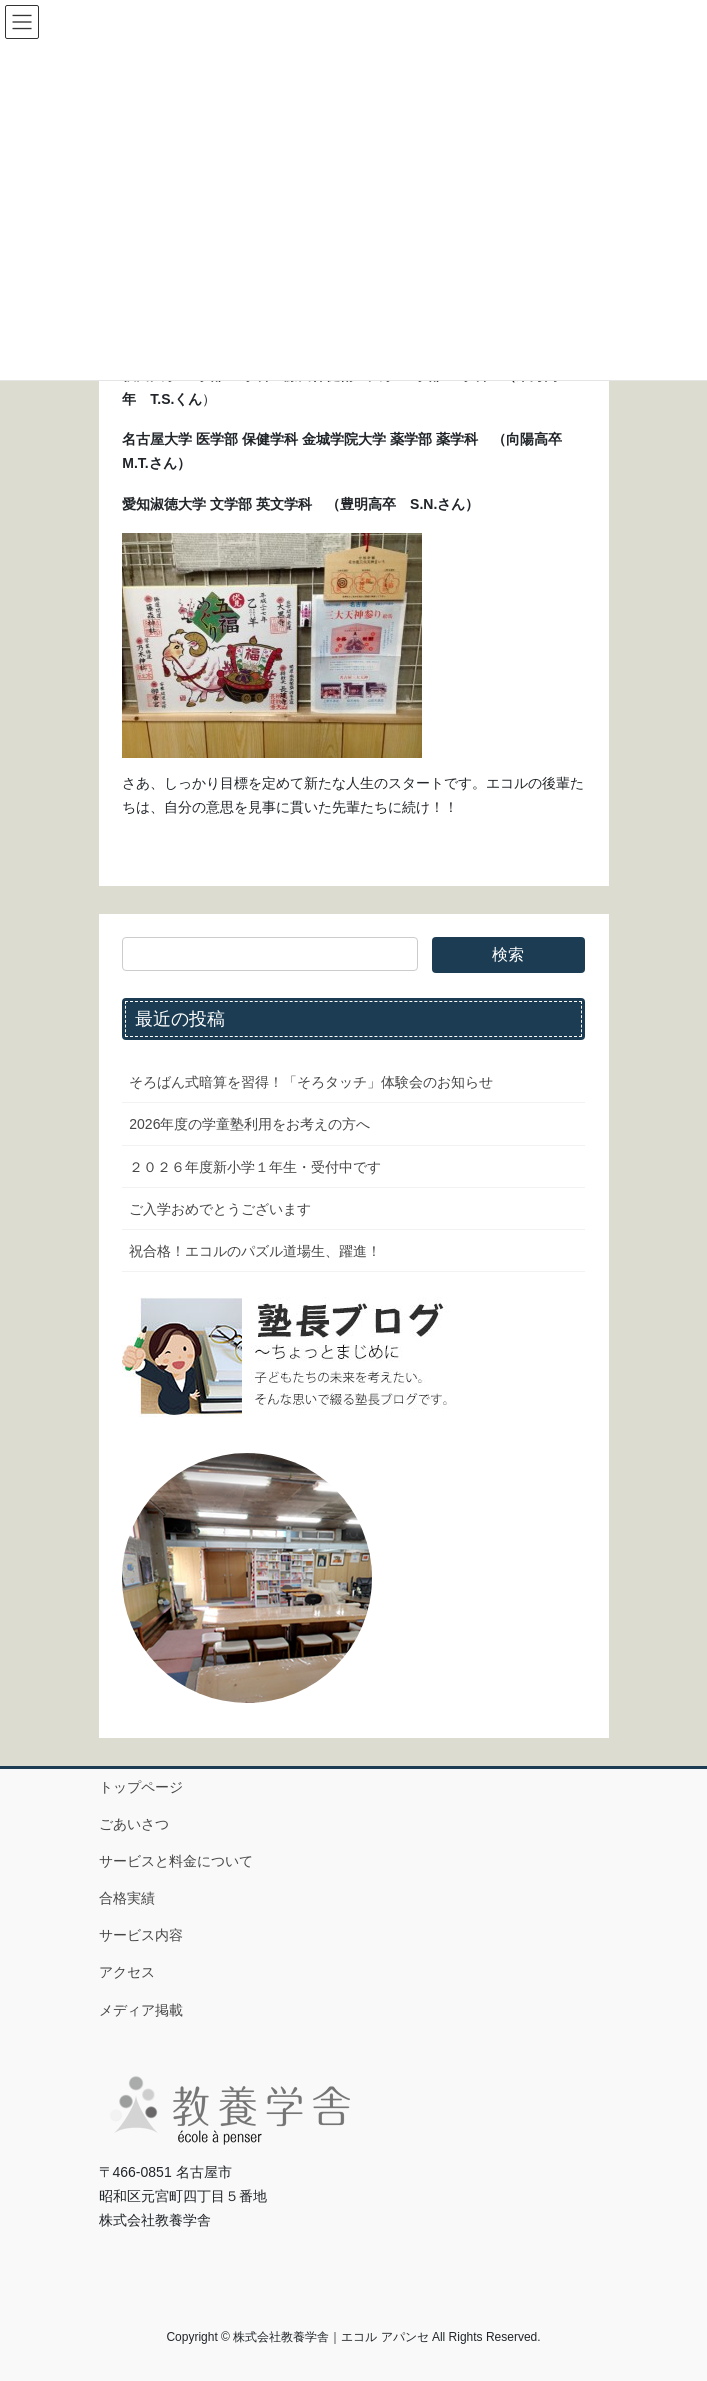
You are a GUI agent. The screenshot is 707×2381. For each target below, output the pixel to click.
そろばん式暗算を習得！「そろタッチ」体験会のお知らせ (311, 1082)
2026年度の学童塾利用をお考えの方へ (249, 1124)
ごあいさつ (134, 1824)
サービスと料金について (176, 1861)
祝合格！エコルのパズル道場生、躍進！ (255, 1251)
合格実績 (127, 1898)
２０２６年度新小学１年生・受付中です (255, 1167)
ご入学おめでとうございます (220, 1209)
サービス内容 (141, 1935)
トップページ (141, 1787)
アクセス (127, 1972)
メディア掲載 (141, 2010)
